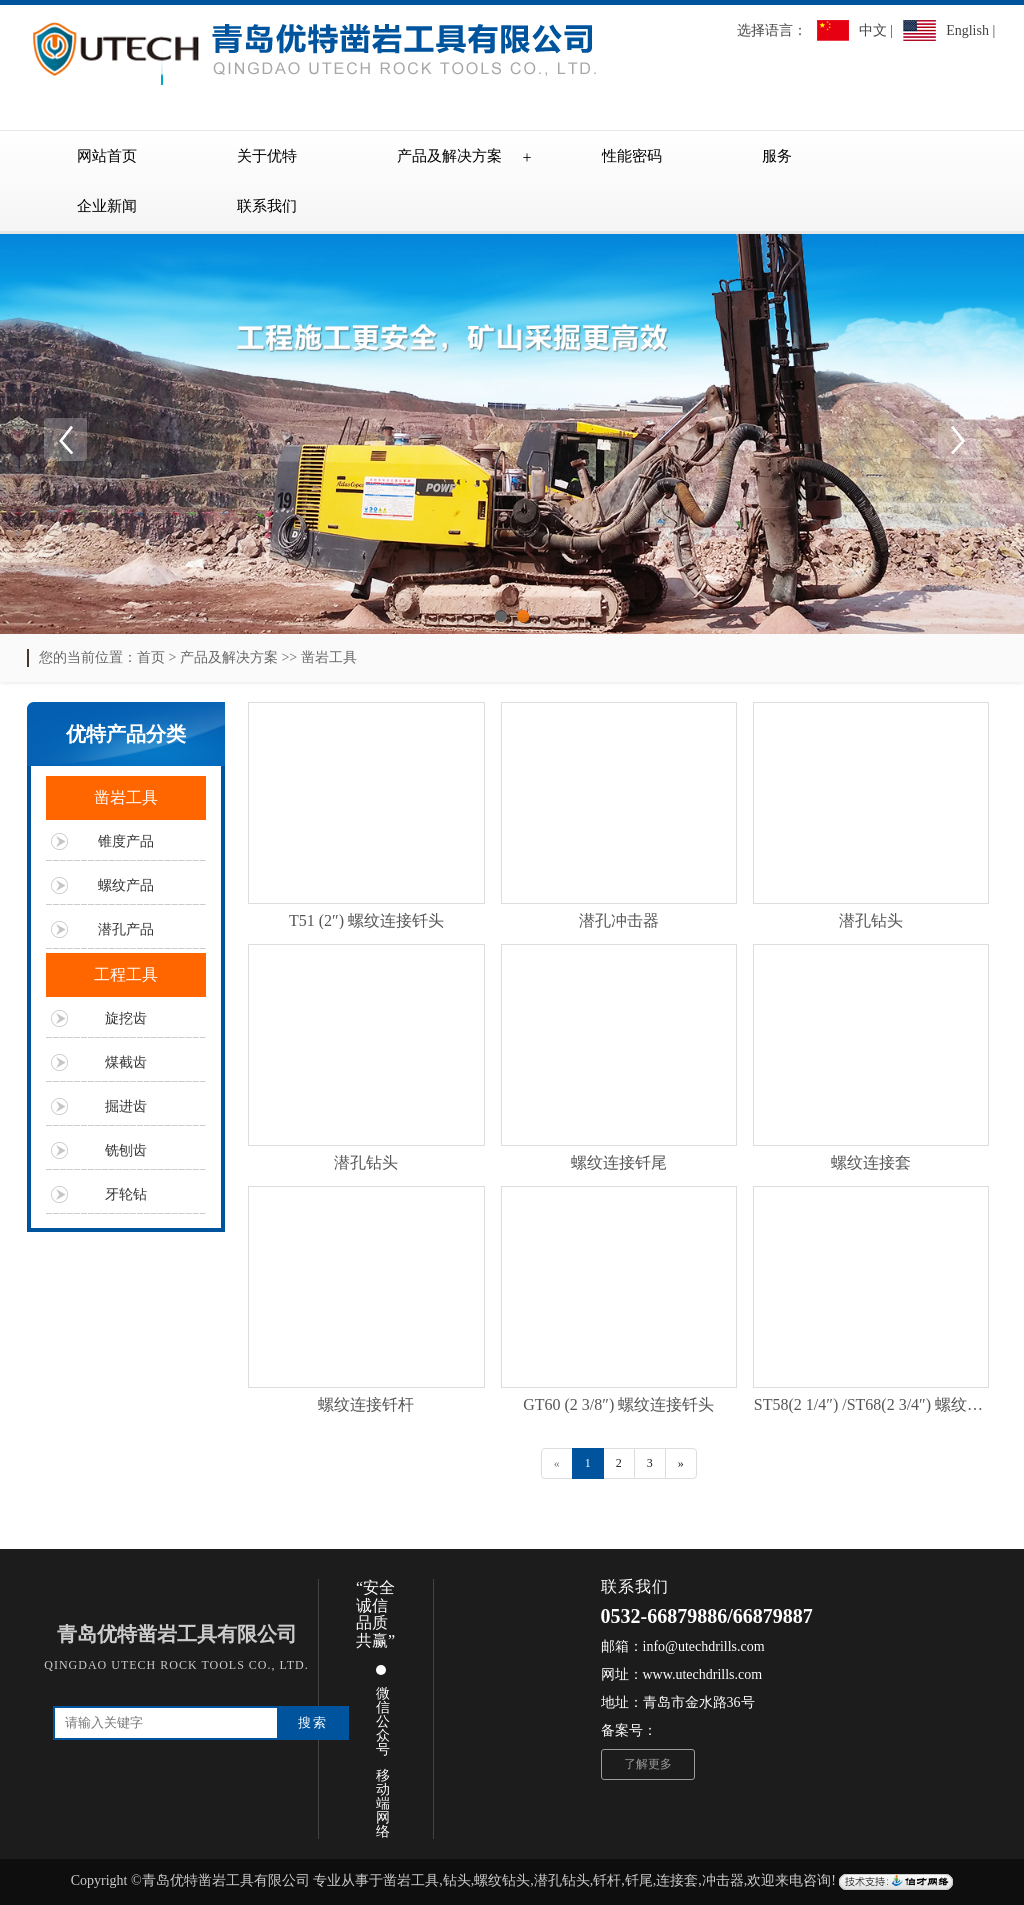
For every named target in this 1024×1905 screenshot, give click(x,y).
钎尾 (639, 1880)
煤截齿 (126, 1062)
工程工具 (126, 974)
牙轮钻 (126, 1194)
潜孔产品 (126, 929)
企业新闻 (107, 206)
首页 (151, 657)
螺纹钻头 (502, 1880)
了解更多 (648, 1764)
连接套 (677, 1880)
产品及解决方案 (449, 156)
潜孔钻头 (562, 1880)
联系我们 (267, 206)
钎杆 (607, 1880)
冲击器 (723, 1880)
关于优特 (267, 156)
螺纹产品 (126, 885)
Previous (65, 439)
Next (959, 439)
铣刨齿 (126, 1150)
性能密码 (632, 156)
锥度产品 (126, 841)
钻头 (457, 1880)
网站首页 (107, 156)
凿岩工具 (329, 657)
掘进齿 (126, 1106)
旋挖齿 (126, 1018)
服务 (777, 156)
